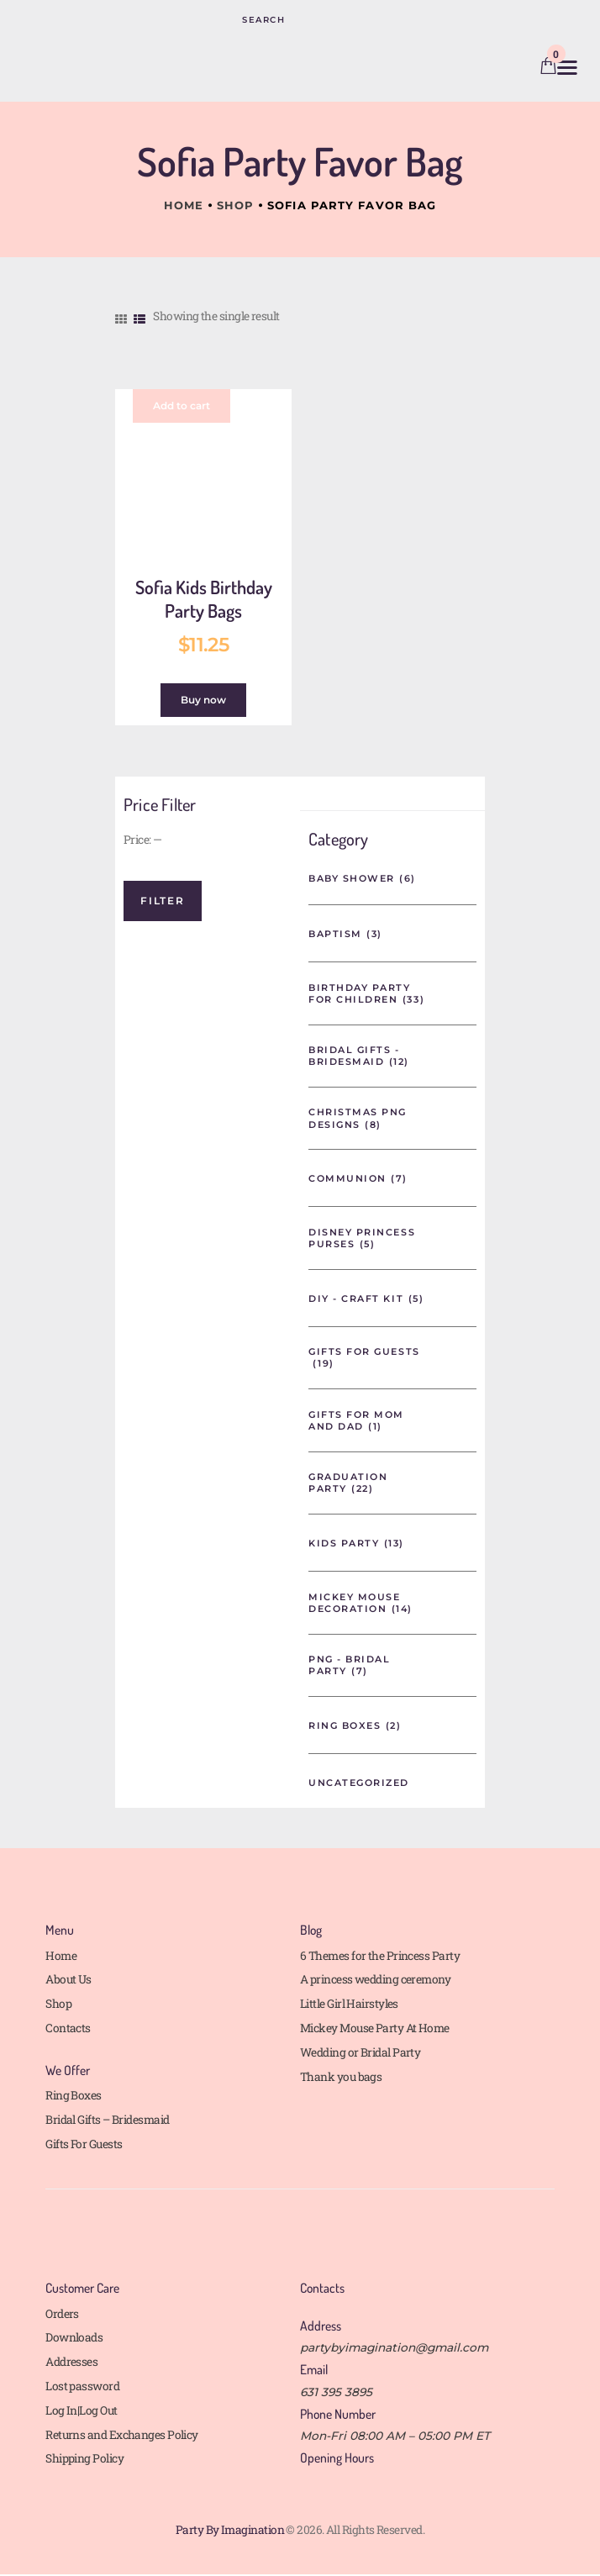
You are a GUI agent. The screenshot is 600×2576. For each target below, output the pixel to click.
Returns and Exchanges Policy (121, 2434)
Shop (235, 205)
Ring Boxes (73, 2095)
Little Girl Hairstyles (349, 2003)
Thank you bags (341, 2076)
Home (183, 205)
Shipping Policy (84, 2458)
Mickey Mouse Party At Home (375, 2028)
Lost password (82, 2386)
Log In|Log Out (81, 2410)
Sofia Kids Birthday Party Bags (203, 599)
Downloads (74, 2337)
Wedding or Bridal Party (360, 2052)
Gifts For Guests (83, 2144)
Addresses (71, 2361)
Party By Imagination (230, 2529)
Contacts (68, 2028)
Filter (162, 900)
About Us (68, 1979)
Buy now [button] (203, 699)
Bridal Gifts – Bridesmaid (107, 2119)
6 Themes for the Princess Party (380, 1955)
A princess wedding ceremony (375, 1979)
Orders (62, 2313)
